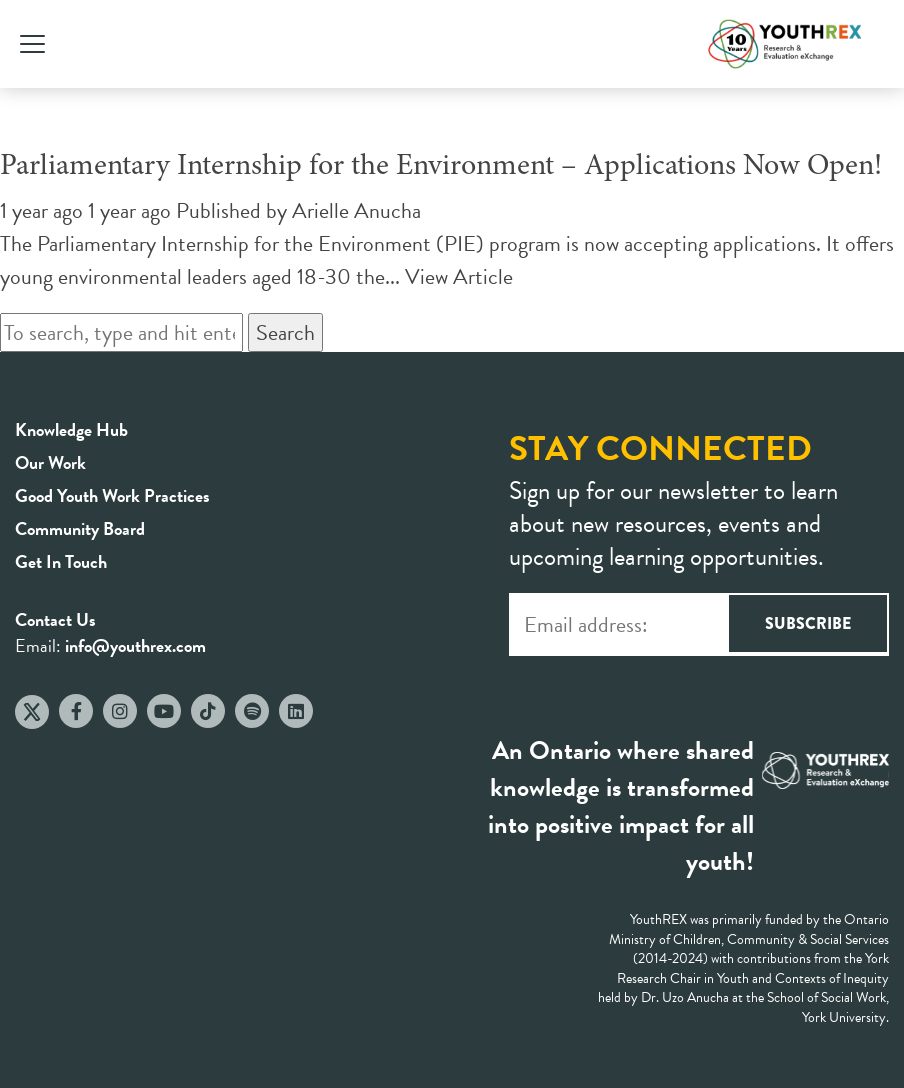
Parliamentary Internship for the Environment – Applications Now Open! (441, 167)
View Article (459, 276)
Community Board (80, 528)
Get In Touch (61, 561)
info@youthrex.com (135, 645)
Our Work (50, 462)
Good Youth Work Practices (112, 495)
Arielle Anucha (356, 210)
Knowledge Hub (71, 429)
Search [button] (285, 332)
